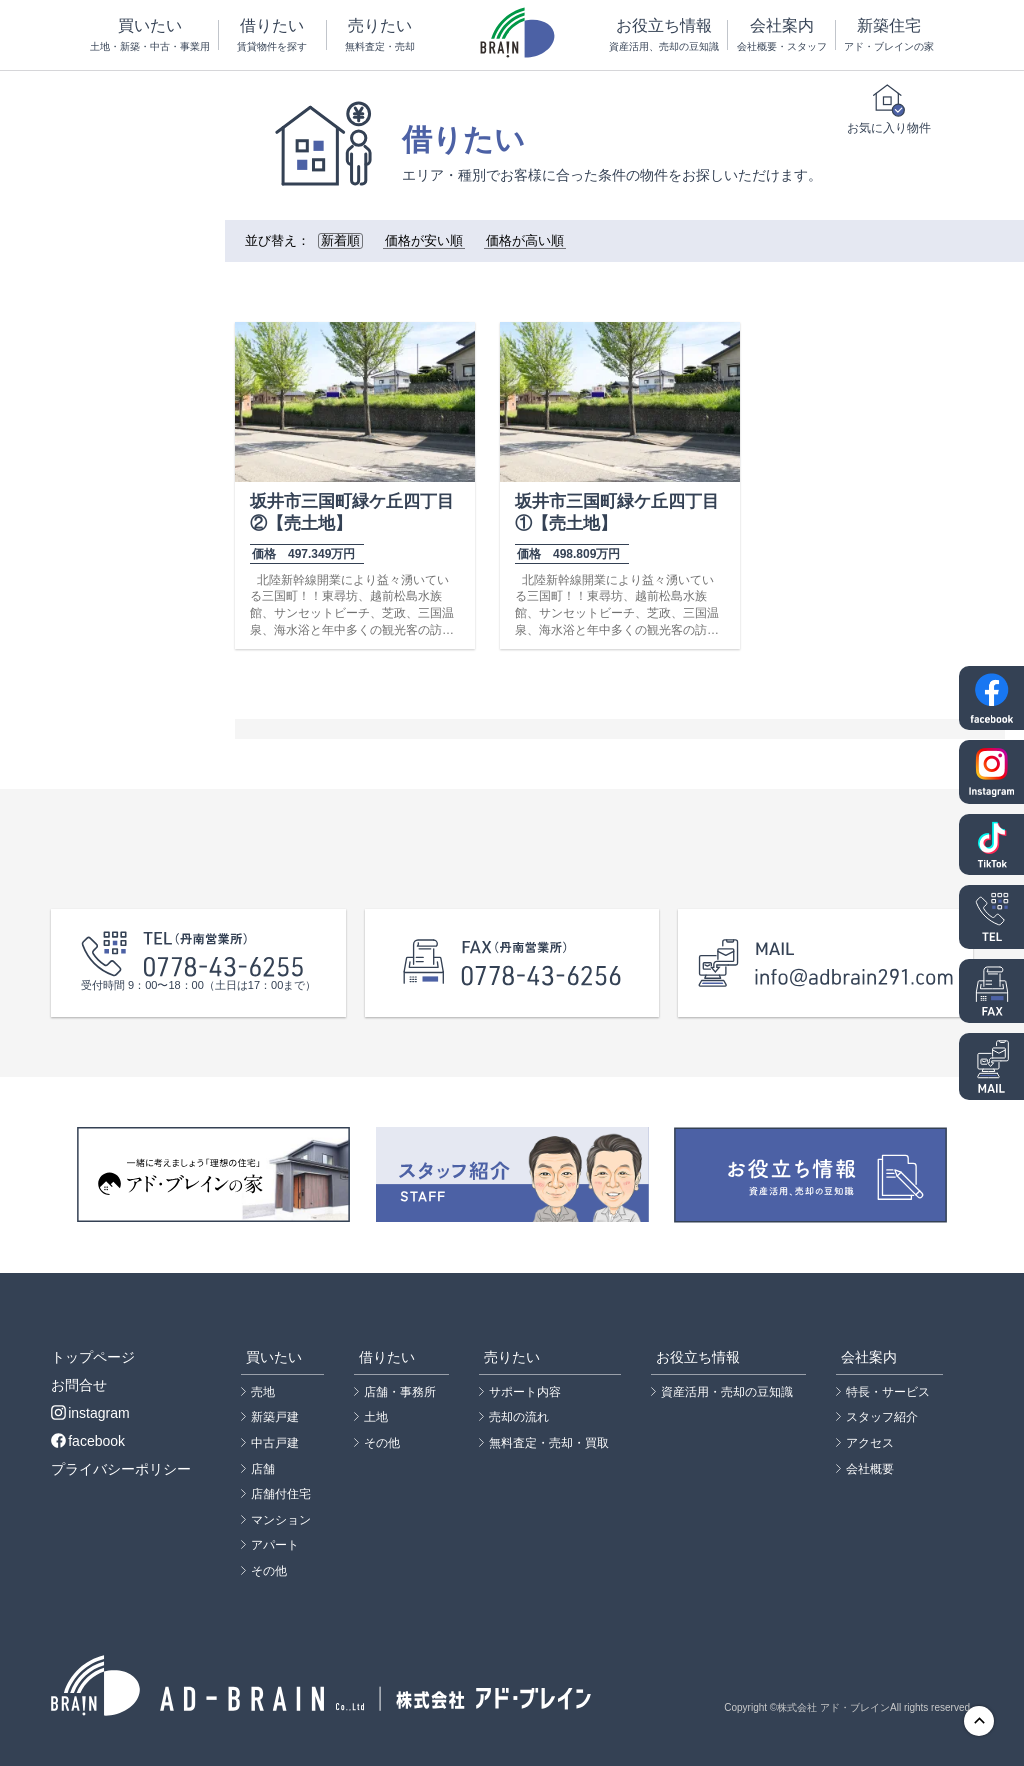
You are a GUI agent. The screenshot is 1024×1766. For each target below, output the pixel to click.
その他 (269, 1571)
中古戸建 (275, 1443)
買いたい (149, 35)
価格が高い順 (525, 241)
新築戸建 (275, 1417)
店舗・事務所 (400, 1392)
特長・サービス (888, 1392)
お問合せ (79, 1385)
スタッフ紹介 (882, 1417)
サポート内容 (525, 1392)
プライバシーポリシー (121, 1469)
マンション (281, 1520)
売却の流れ (519, 1417)
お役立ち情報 (663, 35)
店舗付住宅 (281, 1494)
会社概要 (870, 1469)
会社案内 (781, 35)
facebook (88, 1441)
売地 (263, 1392)
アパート (275, 1545)
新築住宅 (889, 35)
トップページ (93, 1357)
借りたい (272, 35)
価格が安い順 (424, 241)
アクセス (870, 1443)
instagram (90, 1413)
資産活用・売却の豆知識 (727, 1392)
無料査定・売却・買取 (549, 1443)
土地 (376, 1417)
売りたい (380, 35)
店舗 (263, 1469)
